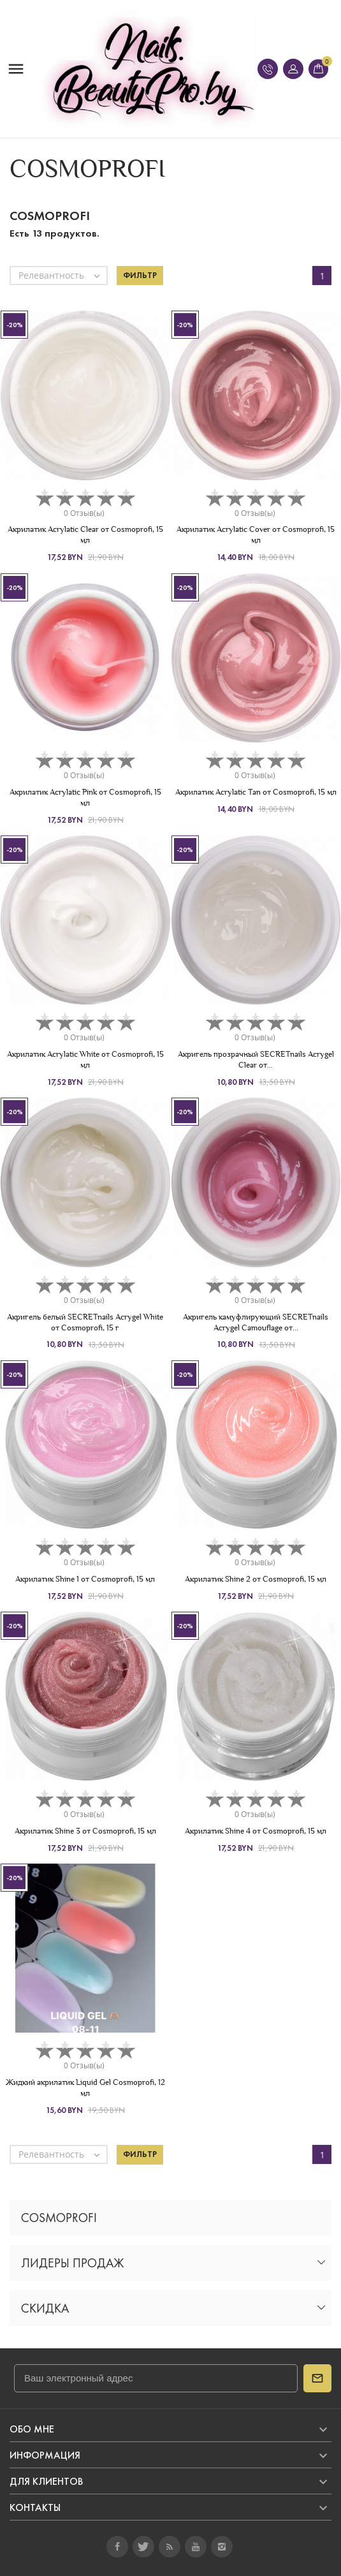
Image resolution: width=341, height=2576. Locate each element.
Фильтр (140, 275)
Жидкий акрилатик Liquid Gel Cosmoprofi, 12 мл (85, 2087)
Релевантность (62, 275)
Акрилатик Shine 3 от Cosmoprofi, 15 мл (85, 1831)
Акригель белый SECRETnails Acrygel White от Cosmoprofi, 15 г (85, 1322)
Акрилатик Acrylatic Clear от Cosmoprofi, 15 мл (85, 534)
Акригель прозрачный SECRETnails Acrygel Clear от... (256, 1059)
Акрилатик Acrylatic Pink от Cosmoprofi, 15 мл (85, 797)
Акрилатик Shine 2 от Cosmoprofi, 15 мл (255, 1579)
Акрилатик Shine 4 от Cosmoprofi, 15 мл (255, 1831)
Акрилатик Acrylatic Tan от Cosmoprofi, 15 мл (256, 792)
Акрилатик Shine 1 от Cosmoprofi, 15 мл (85, 1579)
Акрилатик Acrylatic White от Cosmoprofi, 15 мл (85, 1059)
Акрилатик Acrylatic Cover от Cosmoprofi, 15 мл (256, 534)
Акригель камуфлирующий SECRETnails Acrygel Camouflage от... (255, 1322)
